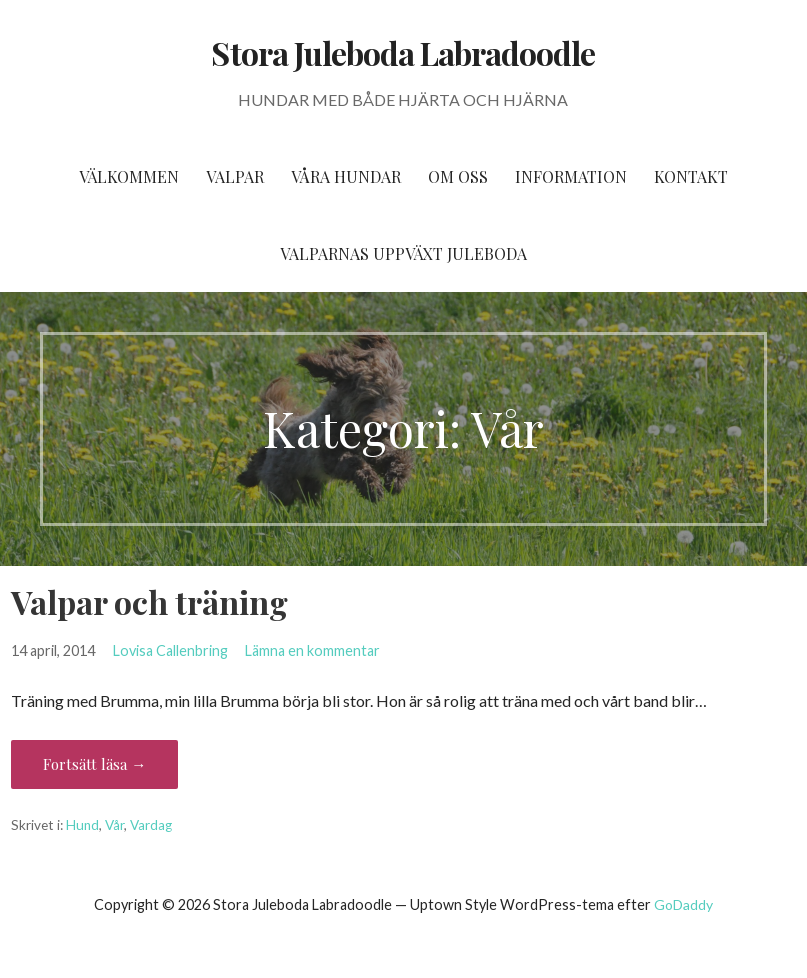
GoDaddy (683, 904)
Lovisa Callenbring (170, 650)
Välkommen (129, 176)
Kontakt (691, 176)
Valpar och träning (149, 601)
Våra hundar (346, 176)
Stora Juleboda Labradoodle (403, 52)
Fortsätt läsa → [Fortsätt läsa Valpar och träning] (94, 764)
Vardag (151, 825)
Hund (82, 825)
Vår (114, 825)
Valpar (235, 176)
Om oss (458, 176)
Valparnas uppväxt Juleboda (403, 253)
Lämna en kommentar (312, 650)
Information (571, 176)
